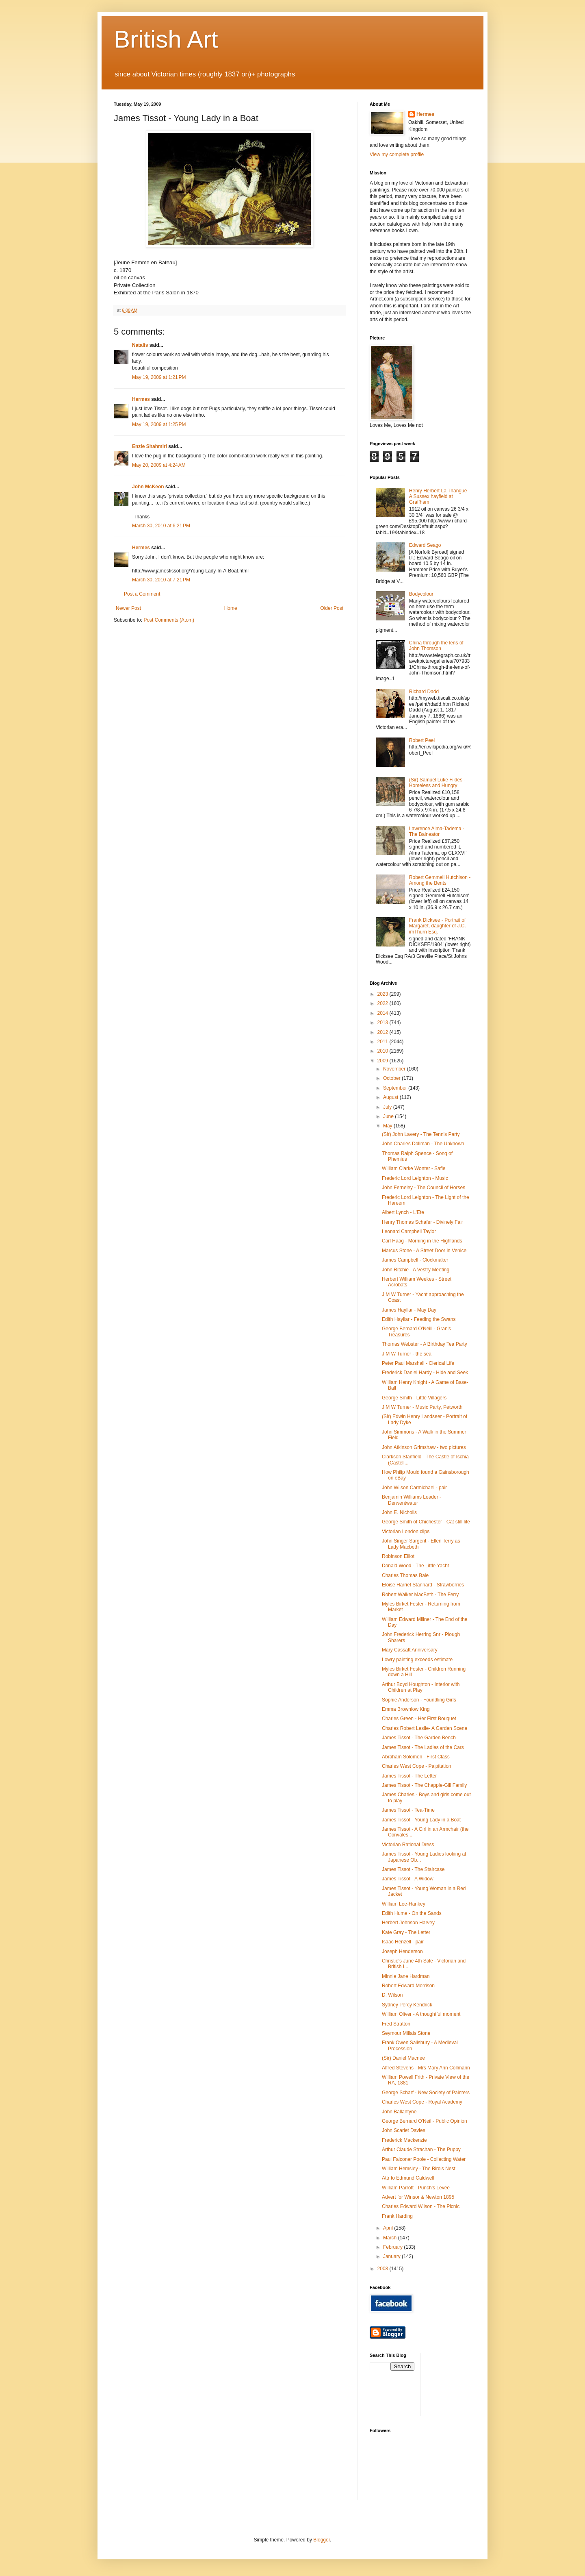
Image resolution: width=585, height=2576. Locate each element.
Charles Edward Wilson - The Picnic (420, 2206)
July (388, 1107)
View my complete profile (397, 154)
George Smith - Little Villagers (414, 1398)
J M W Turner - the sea (406, 1354)
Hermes (141, 399)
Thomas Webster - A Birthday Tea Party (424, 1344)
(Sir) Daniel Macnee (403, 2058)
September (395, 1088)
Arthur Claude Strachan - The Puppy (421, 2149)
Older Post (331, 608)
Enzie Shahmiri (149, 446)
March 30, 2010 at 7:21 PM (161, 580)
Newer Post (128, 608)
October (392, 1078)
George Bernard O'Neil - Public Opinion (424, 2121)
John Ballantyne (399, 2112)
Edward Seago (425, 545)
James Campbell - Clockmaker (415, 1260)
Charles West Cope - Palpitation (416, 1766)
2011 (383, 1041)
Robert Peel (422, 740)
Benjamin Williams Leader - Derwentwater (411, 1500)
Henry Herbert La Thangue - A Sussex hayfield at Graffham (439, 496)
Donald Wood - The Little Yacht (415, 1566)
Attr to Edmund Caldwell (408, 2178)
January (392, 2256)
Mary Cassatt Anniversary (410, 1650)
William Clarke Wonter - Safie (413, 1168)
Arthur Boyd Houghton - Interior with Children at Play (420, 1687)
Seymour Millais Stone (406, 2033)
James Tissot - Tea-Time (408, 1810)
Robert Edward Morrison (408, 1986)
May (388, 1126)
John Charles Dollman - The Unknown (423, 1144)
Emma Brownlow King (405, 1709)
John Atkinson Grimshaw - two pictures (424, 1447)
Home (230, 608)
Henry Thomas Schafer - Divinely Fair (422, 1222)
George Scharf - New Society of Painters (426, 2092)
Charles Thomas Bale (405, 1575)
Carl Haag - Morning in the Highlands (422, 1241)
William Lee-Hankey (403, 1904)
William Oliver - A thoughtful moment (421, 2014)
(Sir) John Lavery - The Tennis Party (421, 1134)
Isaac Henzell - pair (403, 1942)
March (390, 2238)
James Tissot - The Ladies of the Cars (423, 1747)
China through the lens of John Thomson (436, 645)
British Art (166, 39)
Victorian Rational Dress (408, 1844)
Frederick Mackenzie (404, 2140)
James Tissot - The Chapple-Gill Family (424, 1785)
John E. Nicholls (399, 1512)
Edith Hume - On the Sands (412, 1913)
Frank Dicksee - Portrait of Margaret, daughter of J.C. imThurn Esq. (437, 926)
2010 (383, 1051)
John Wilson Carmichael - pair (414, 1487)
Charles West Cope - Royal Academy (422, 2102)
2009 (383, 1061)
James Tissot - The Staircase (413, 1869)
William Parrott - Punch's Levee (416, 2188)
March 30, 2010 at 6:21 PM (161, 526)
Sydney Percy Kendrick (407, 2005)
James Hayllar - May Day (409, 1310)
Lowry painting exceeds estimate (417, 1659)
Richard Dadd (424, 691)
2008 (383, 2268)
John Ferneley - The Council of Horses (423, 1187)
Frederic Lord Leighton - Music (415, 1178)
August (391, 1097)
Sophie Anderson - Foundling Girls (419, 1700)
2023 (383, 994)
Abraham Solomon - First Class (416, 1757)
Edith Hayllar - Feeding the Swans (418, 1319)
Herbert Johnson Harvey (408, 1922)
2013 (383, 1022)
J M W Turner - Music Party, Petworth (422, 1407)
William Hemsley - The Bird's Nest (418, 2168)
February (393, 2247)
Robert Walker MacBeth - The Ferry (420, 1594)
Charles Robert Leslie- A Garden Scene (424, 1728)
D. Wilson (392, 1995)
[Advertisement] (463, 2383)
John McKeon (148, 487)
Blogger (321, 2540)
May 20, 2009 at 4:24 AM (159, 465)
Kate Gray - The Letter (406, 1932)
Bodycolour (421, 594)
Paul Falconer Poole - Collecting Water (424, 2159)
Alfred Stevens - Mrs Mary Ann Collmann (426, 2068)
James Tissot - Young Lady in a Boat (421, 1820)
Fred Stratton (396, 2024)
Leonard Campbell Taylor (409, 1231)
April (388, 2228)
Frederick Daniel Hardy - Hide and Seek (425, 1372)
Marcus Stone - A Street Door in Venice (424, 1250)
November (395, 1069)
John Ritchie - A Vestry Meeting (415, 1270)
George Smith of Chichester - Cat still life (426, 1522)
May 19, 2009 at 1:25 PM (159, 424)
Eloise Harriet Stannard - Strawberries (423, 1585)
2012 (383, 1032)
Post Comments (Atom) (168, 620)
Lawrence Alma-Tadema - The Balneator (436, 831)
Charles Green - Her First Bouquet (419, 1718)
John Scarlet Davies (403, 2130)
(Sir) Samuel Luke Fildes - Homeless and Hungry (437, 782)
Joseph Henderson (402, 1951)
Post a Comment (142, 594)
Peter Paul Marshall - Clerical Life (418, 1363)
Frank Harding (397, 2216)
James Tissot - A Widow (407, 1879)
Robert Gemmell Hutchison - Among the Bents (439, 880)
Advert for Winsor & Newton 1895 (418, 2197)
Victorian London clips (405, 1531)
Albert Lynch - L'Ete (403, 1212)
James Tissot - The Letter (409, 1776)
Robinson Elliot (398, 1556)
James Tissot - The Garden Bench (419, 1738)
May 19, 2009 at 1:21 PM (159, 377)
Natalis (140, 345)
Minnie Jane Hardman (405, 1976)
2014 (383, 1013)
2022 (383, 1003)
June (389, 1116)
